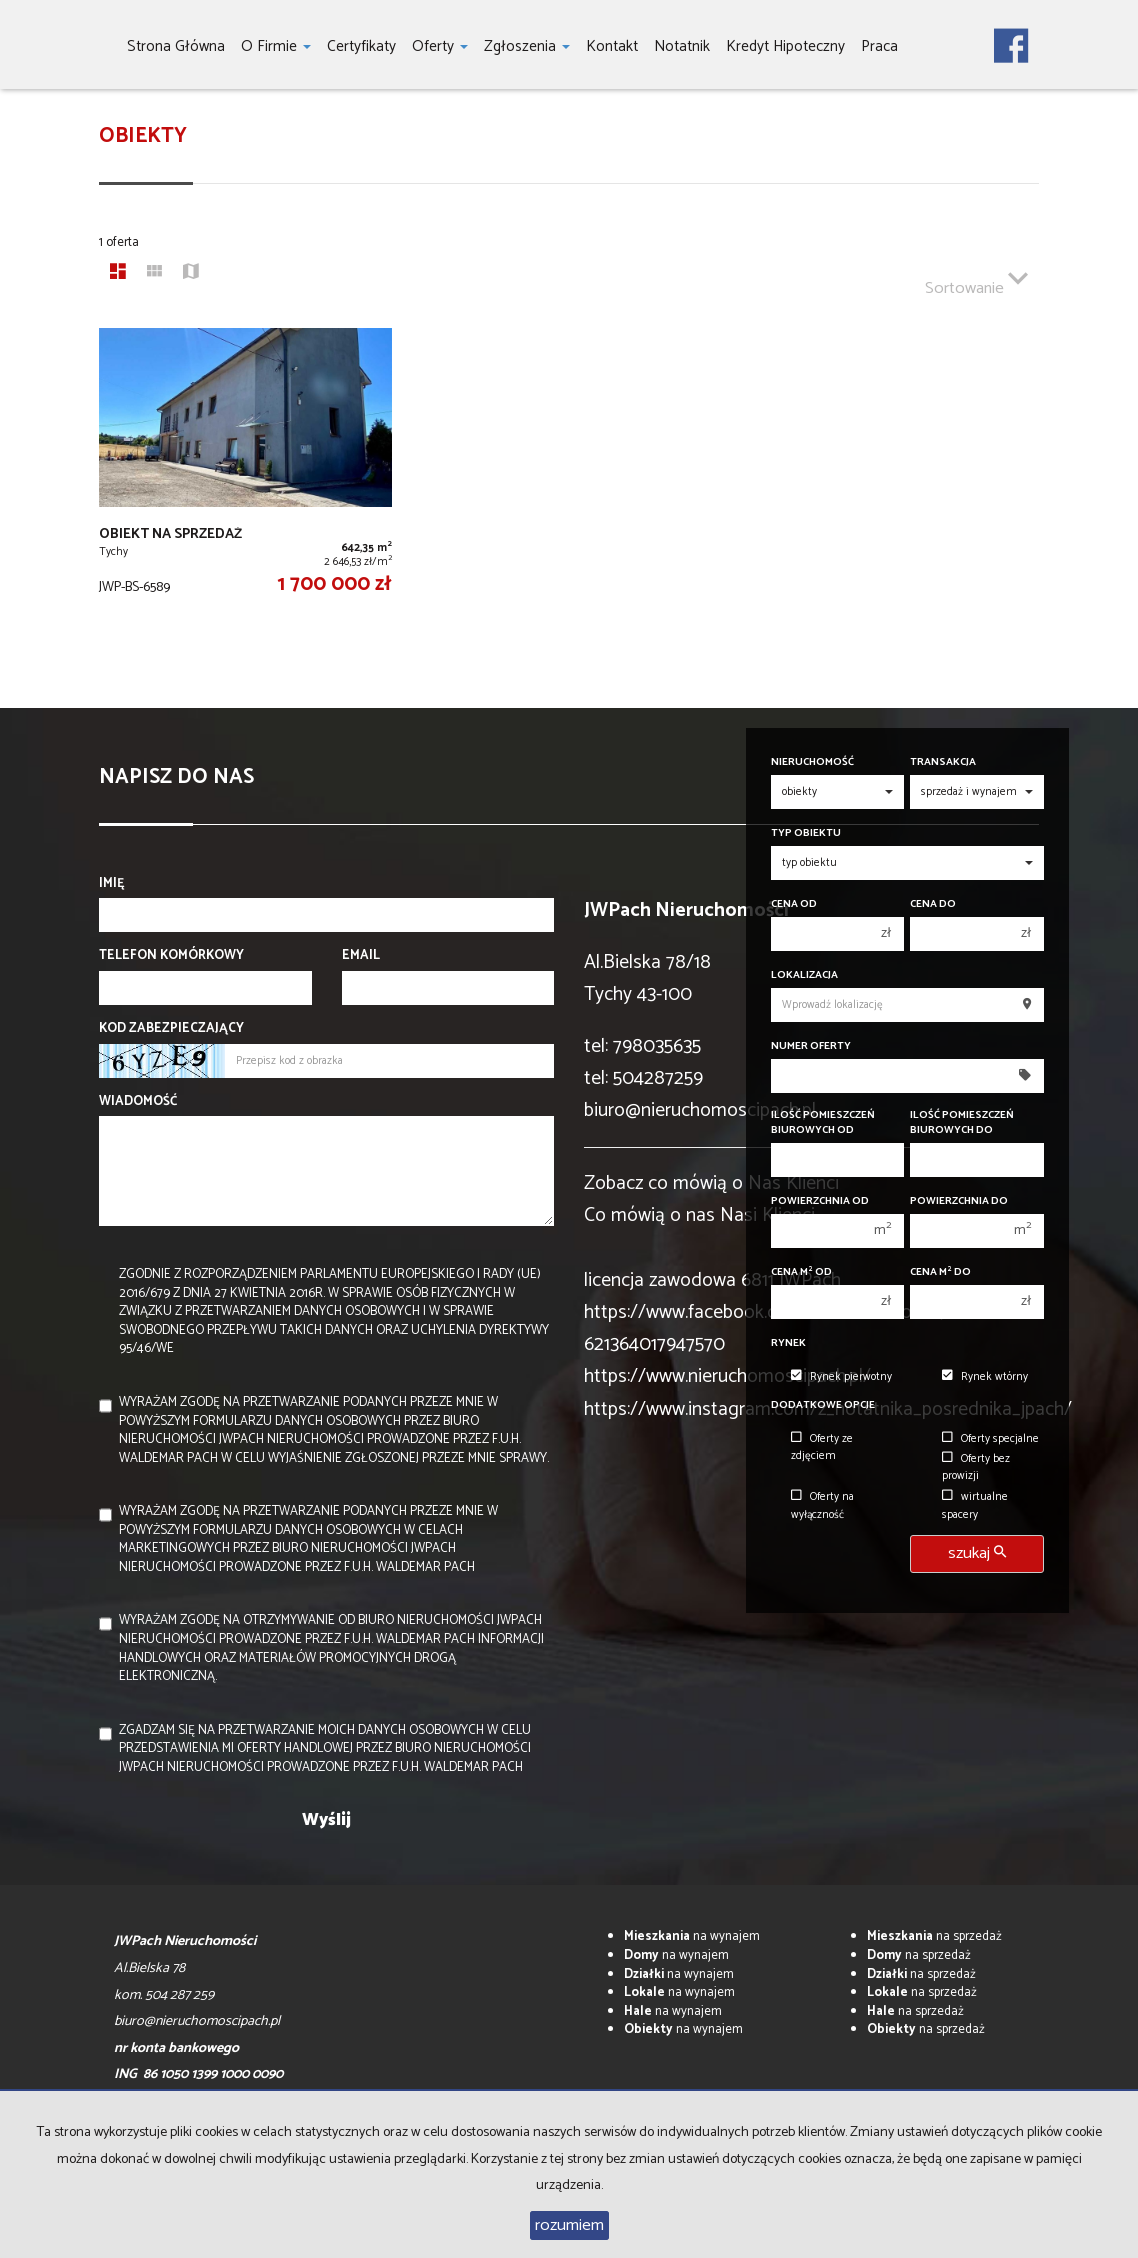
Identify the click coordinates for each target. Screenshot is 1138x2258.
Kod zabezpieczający (171, 1029)
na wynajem (692, 1936)
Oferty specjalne (990, 1439)
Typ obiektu (806, 833)
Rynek (788, 1343)
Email (361, 956)
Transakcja (943, 762)
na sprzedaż (934, 1936)
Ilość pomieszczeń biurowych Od (823, 1123)
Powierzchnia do (959, 1201)
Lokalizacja (804, 975)
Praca (879, 46)
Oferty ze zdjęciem (822, 1448)
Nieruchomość (812, 762)
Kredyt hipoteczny (785, 46)
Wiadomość (138, 1102)
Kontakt (612, 46)
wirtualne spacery (975, 1506)
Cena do (933, 904)
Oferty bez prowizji (976, 1468)
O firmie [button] (276, 46)
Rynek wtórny (985, 1377)
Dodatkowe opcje (823, 1405)
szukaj (977, 1553)
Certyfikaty (361, 46)
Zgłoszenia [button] (527, 46)
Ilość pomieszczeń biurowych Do (962, 1123)
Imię (112, 884)
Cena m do (940, 1272)
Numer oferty (811, 1046)
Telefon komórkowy (171, 956)
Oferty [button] (440, 46)
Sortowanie (976, 280)
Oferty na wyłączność (822, 1506)
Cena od (794, 904)
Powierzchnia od (820, 1201)
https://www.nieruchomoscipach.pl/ (727, 1376)
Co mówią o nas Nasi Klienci (699, 1215)
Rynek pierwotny (841, 1377)
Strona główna (176, 46)
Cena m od (801, 1272)
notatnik (682, 46)
